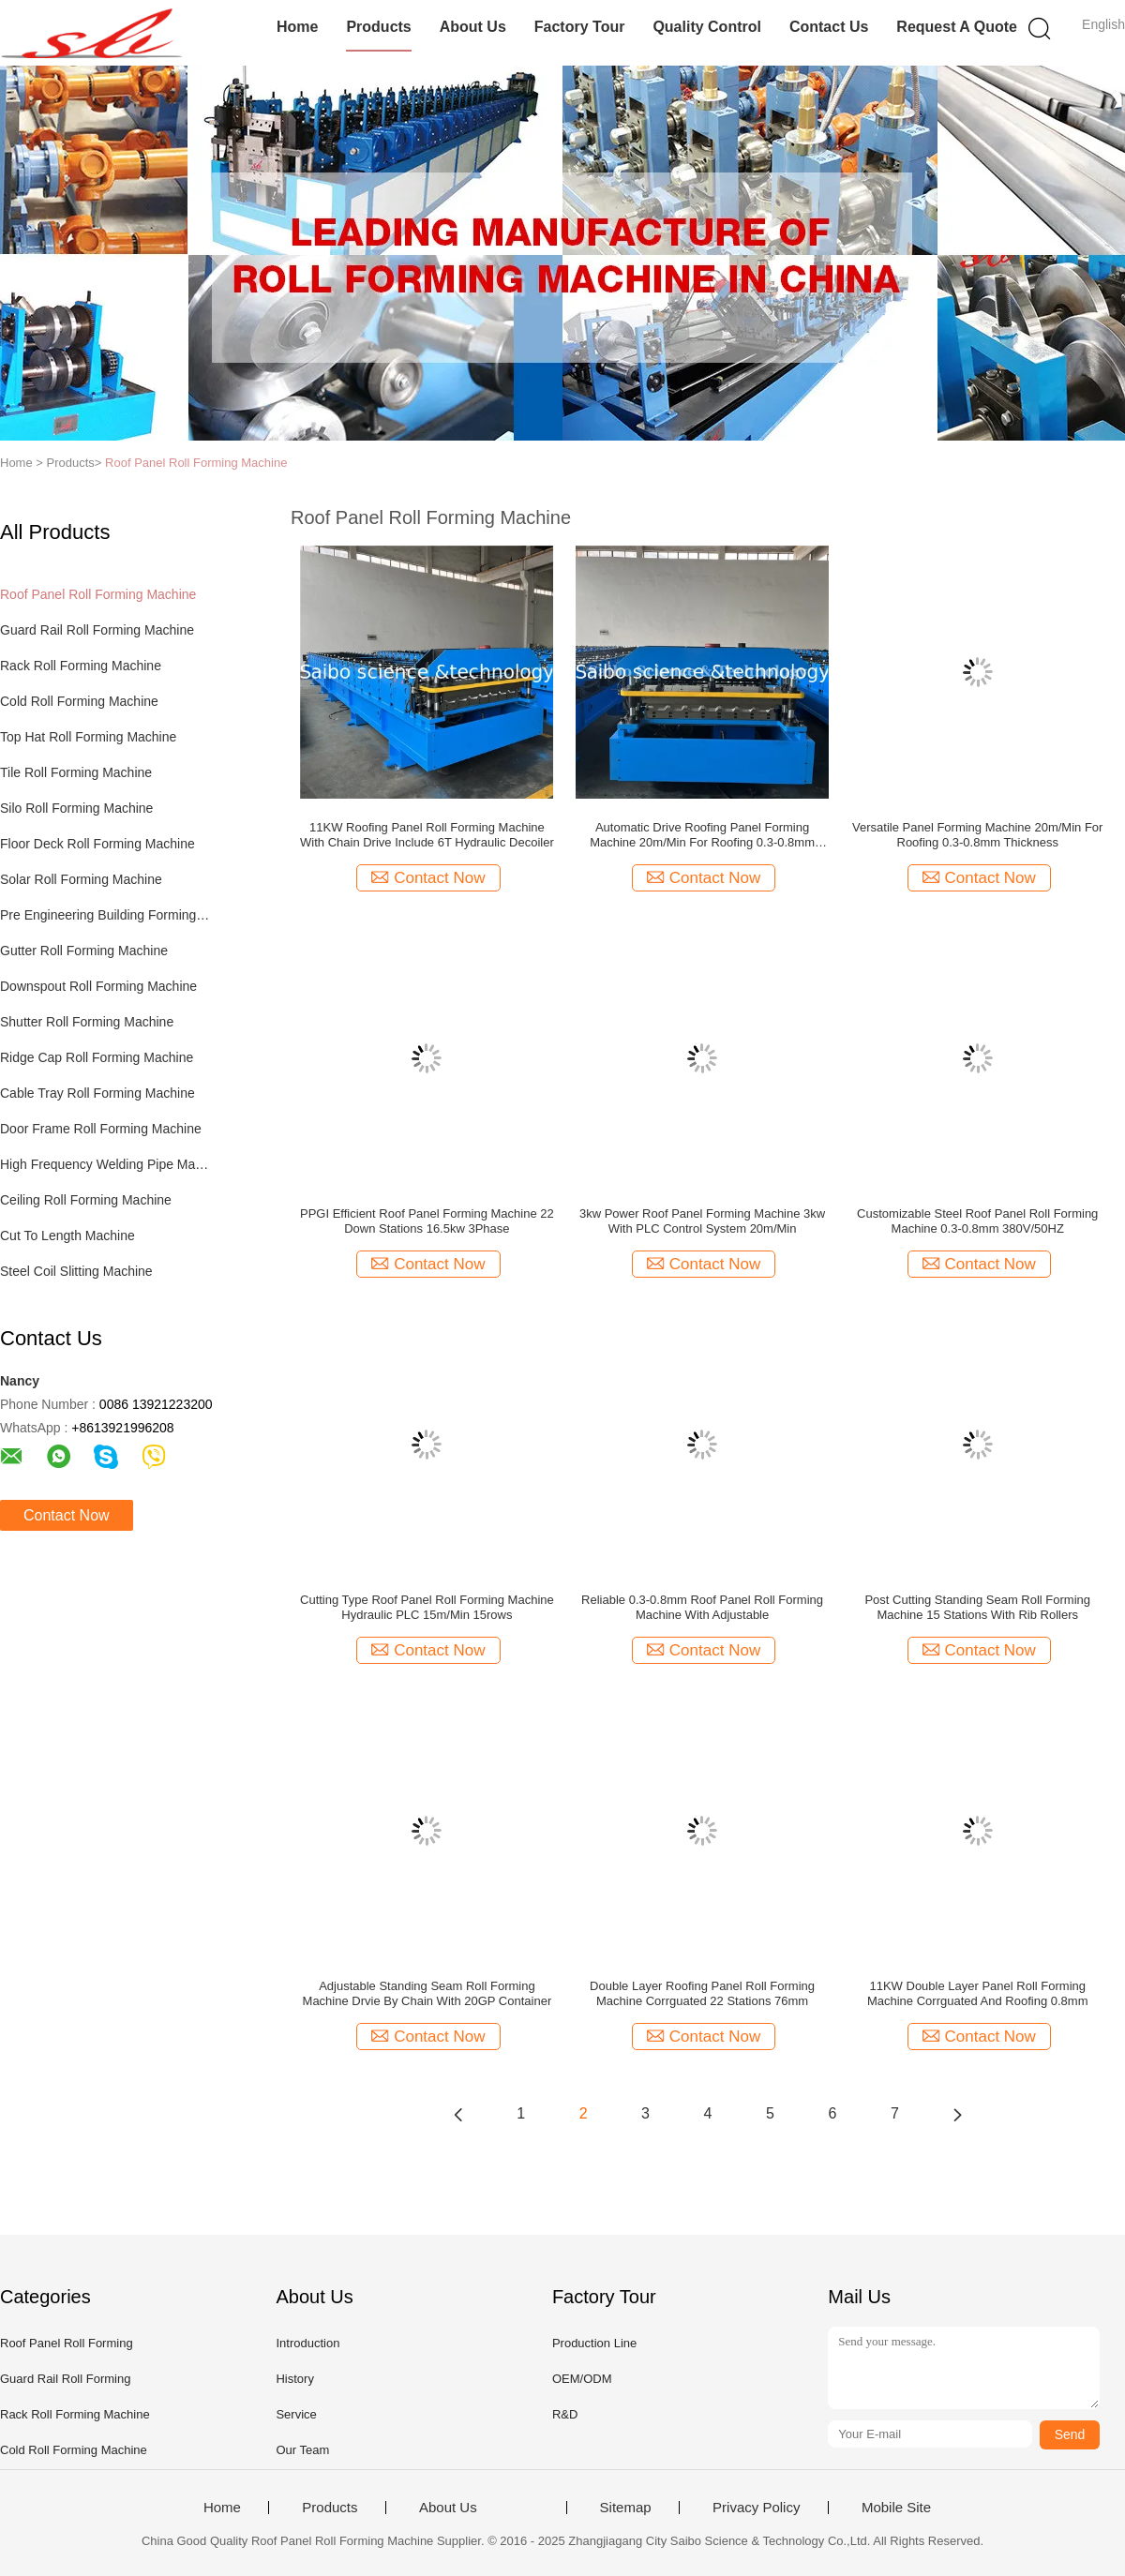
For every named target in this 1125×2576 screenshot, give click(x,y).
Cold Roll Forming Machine (79, 701)
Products (378, 27)
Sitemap (626, 2507)
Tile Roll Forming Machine (76, 772)
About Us (473, 27)
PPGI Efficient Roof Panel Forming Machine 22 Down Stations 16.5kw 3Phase (427, 1221)
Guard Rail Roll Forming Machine (97, 629)
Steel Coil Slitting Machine (76, 1271)
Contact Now (66, 1515)
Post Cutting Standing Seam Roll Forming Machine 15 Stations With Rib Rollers (977, 1607)
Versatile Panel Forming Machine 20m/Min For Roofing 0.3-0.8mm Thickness (977, 834)
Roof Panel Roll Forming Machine (196, 463)
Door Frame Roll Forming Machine (101, 1128)
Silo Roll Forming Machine (76, 808)
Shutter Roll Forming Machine (86, 1021)
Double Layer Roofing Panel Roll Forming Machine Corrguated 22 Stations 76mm (702, 1993)
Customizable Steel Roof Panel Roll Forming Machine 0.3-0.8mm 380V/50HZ (977, 1221)
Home (297, 27)
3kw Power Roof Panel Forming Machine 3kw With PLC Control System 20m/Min (702, 1221)
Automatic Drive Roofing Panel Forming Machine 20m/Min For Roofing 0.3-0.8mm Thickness (702, 835)
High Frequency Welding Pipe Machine (106, 1164)
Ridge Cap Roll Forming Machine (96, 1057)
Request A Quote (956, 27)
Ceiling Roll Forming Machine (86, 1199)
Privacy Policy (756, 2507)
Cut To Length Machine (67, 1235)
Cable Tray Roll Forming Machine (97, 1093)
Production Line (594, 2343)
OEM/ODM (582, 2379)
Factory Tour (579, 27)
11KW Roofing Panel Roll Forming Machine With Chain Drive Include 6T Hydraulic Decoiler (427, 834)
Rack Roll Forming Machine (80, 665)
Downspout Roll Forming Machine (98, 986)
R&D (565, 2414)
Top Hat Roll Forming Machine (88, 736)
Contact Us (828, 27)
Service (296, 2414)
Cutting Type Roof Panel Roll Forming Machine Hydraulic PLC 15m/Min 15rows (427, 1607)
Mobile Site (896, 2507)
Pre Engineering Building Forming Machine (106, 914)
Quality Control (706, 27)
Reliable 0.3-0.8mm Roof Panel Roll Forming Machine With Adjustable (702, 1607)
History (294, 2379)
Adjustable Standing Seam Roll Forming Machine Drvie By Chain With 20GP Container (427, 1993)
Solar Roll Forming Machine (81, 879)
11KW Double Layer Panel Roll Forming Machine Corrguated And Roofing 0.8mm (977, 1993)
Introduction (307, 2343)
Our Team (302, 2450)
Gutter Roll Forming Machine (84, 950)
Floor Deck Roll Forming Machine (97, 843)
